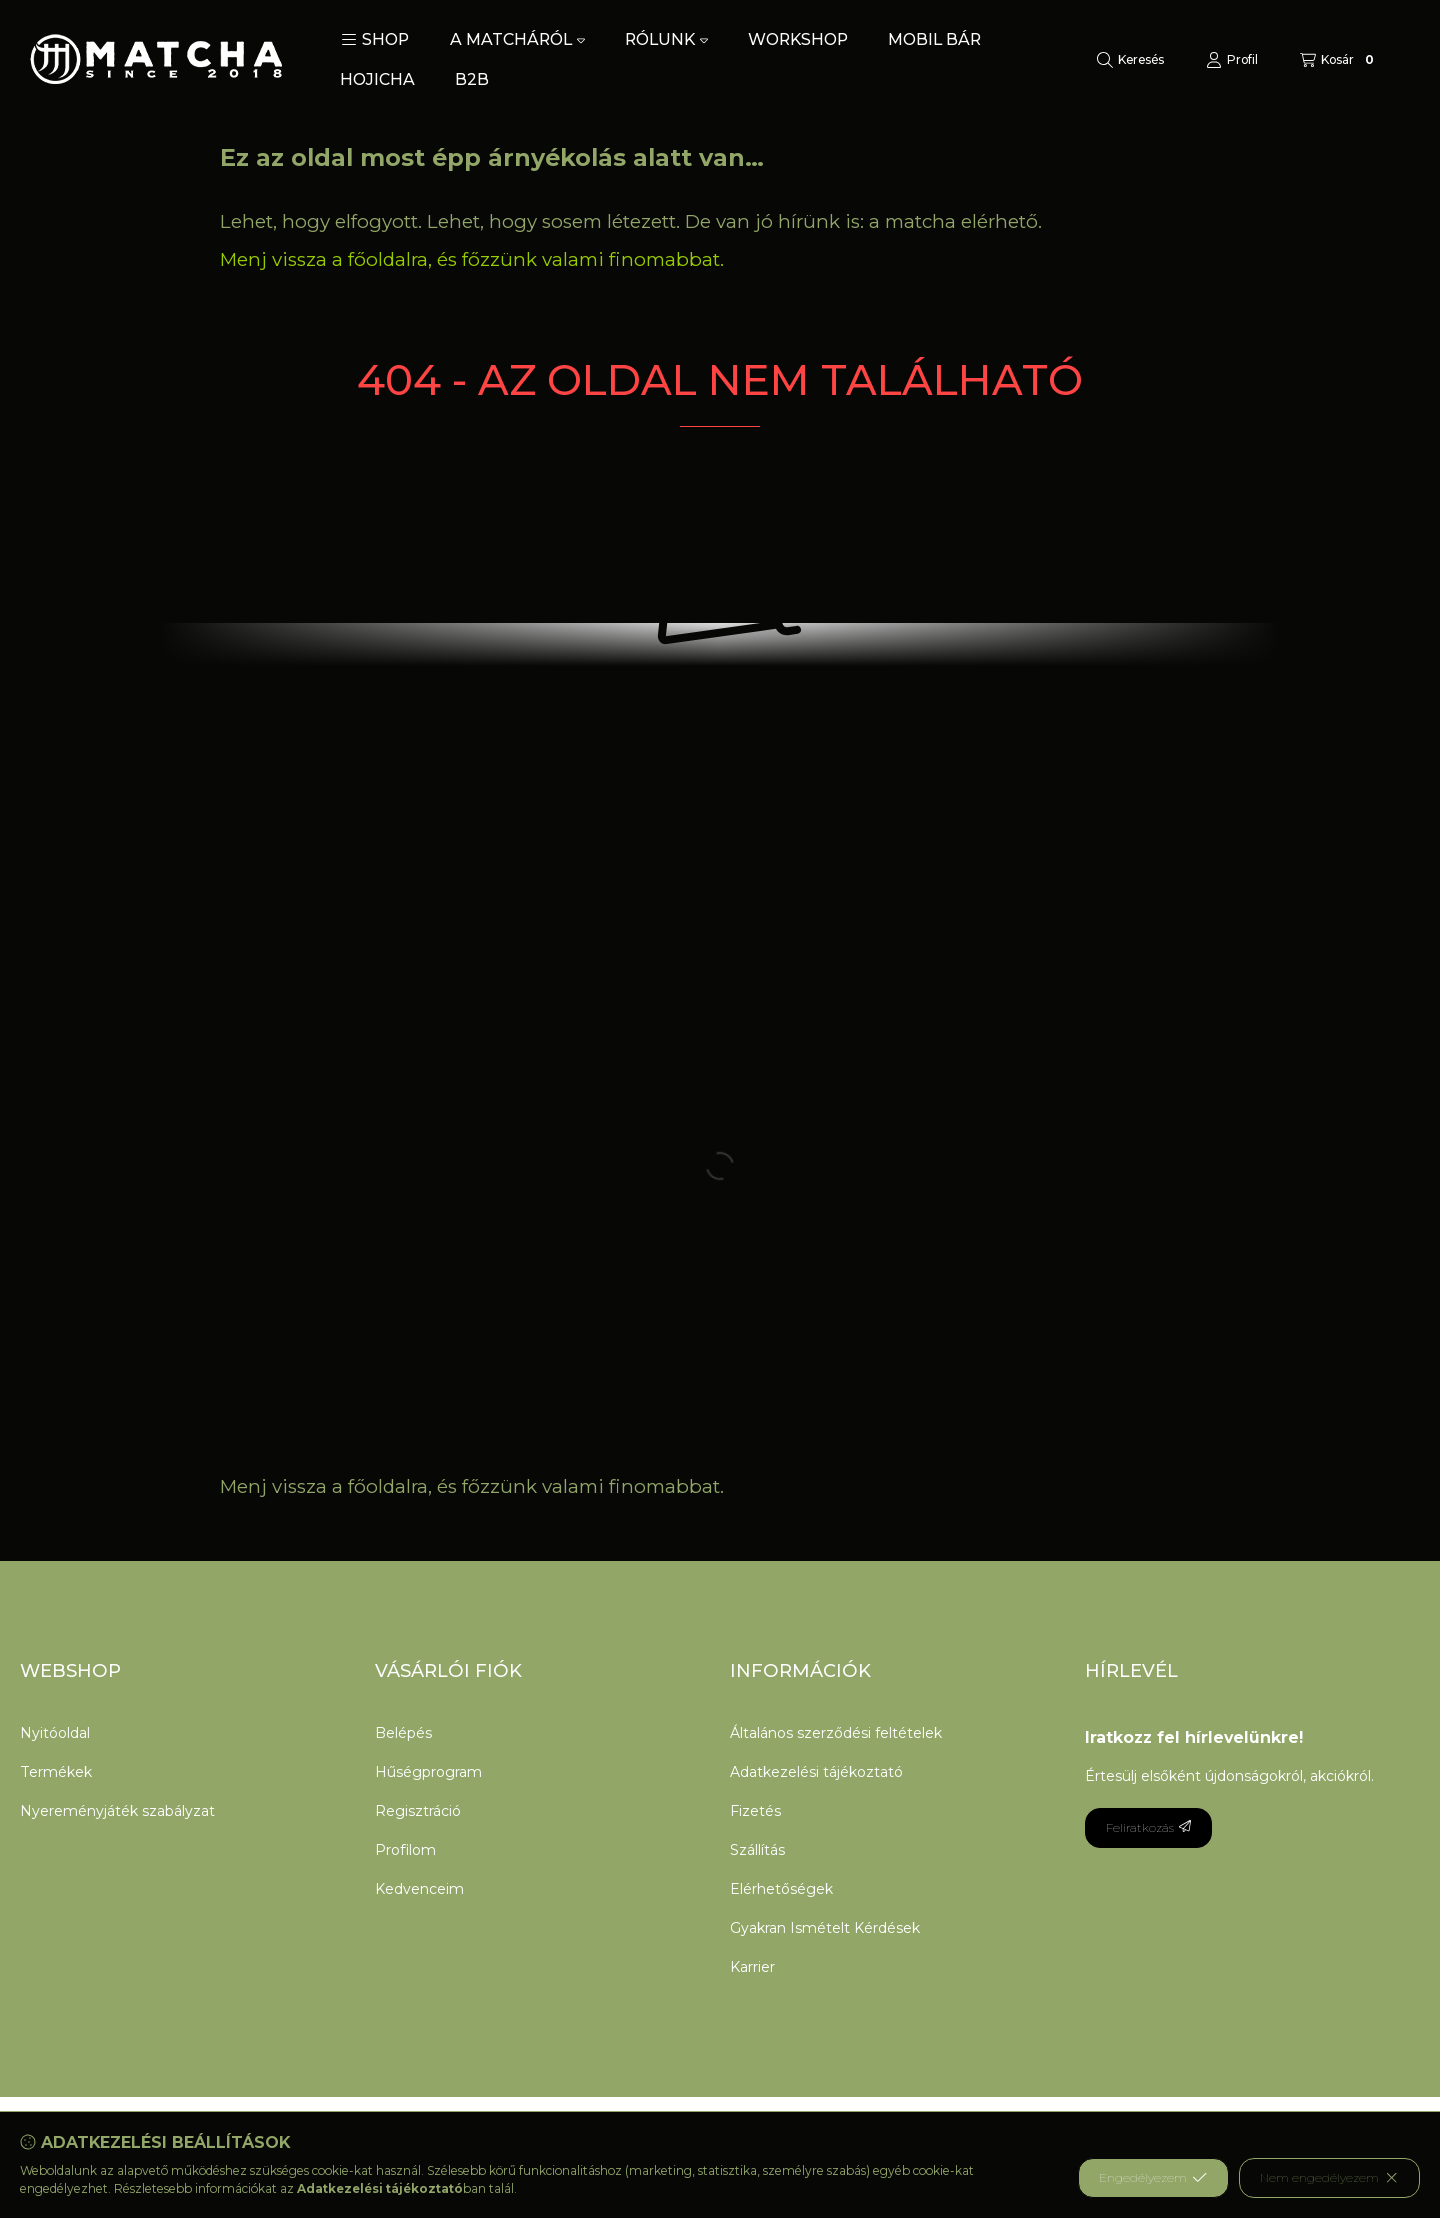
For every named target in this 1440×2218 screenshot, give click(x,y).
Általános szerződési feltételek (836, 1733)
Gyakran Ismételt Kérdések (825, 1928)
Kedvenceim (419, 1889)
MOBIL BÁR (934, 39)
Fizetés (755, 1811)
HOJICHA (377, 79)
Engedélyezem (1153, 2178)
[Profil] (1232, 60)
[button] (375, 40)
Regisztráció (418, 1811)
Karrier (752, 1967)
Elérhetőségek (781, 1889)
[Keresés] (1130, 60)
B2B (472, 79)
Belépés (403, 1733)
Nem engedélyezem (1329, 2178)
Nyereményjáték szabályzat (117, 1811)
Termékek (56, 1772)
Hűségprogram (428, 1772)
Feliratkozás (1148, 1827)
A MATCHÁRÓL (517, 39)
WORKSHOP (798, 39)
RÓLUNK (666, 39)
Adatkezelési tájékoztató (816, 1772)
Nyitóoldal (55, 1733)
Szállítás (757, 1850)
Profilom (405, 1850)
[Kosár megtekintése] (1339, 60)
